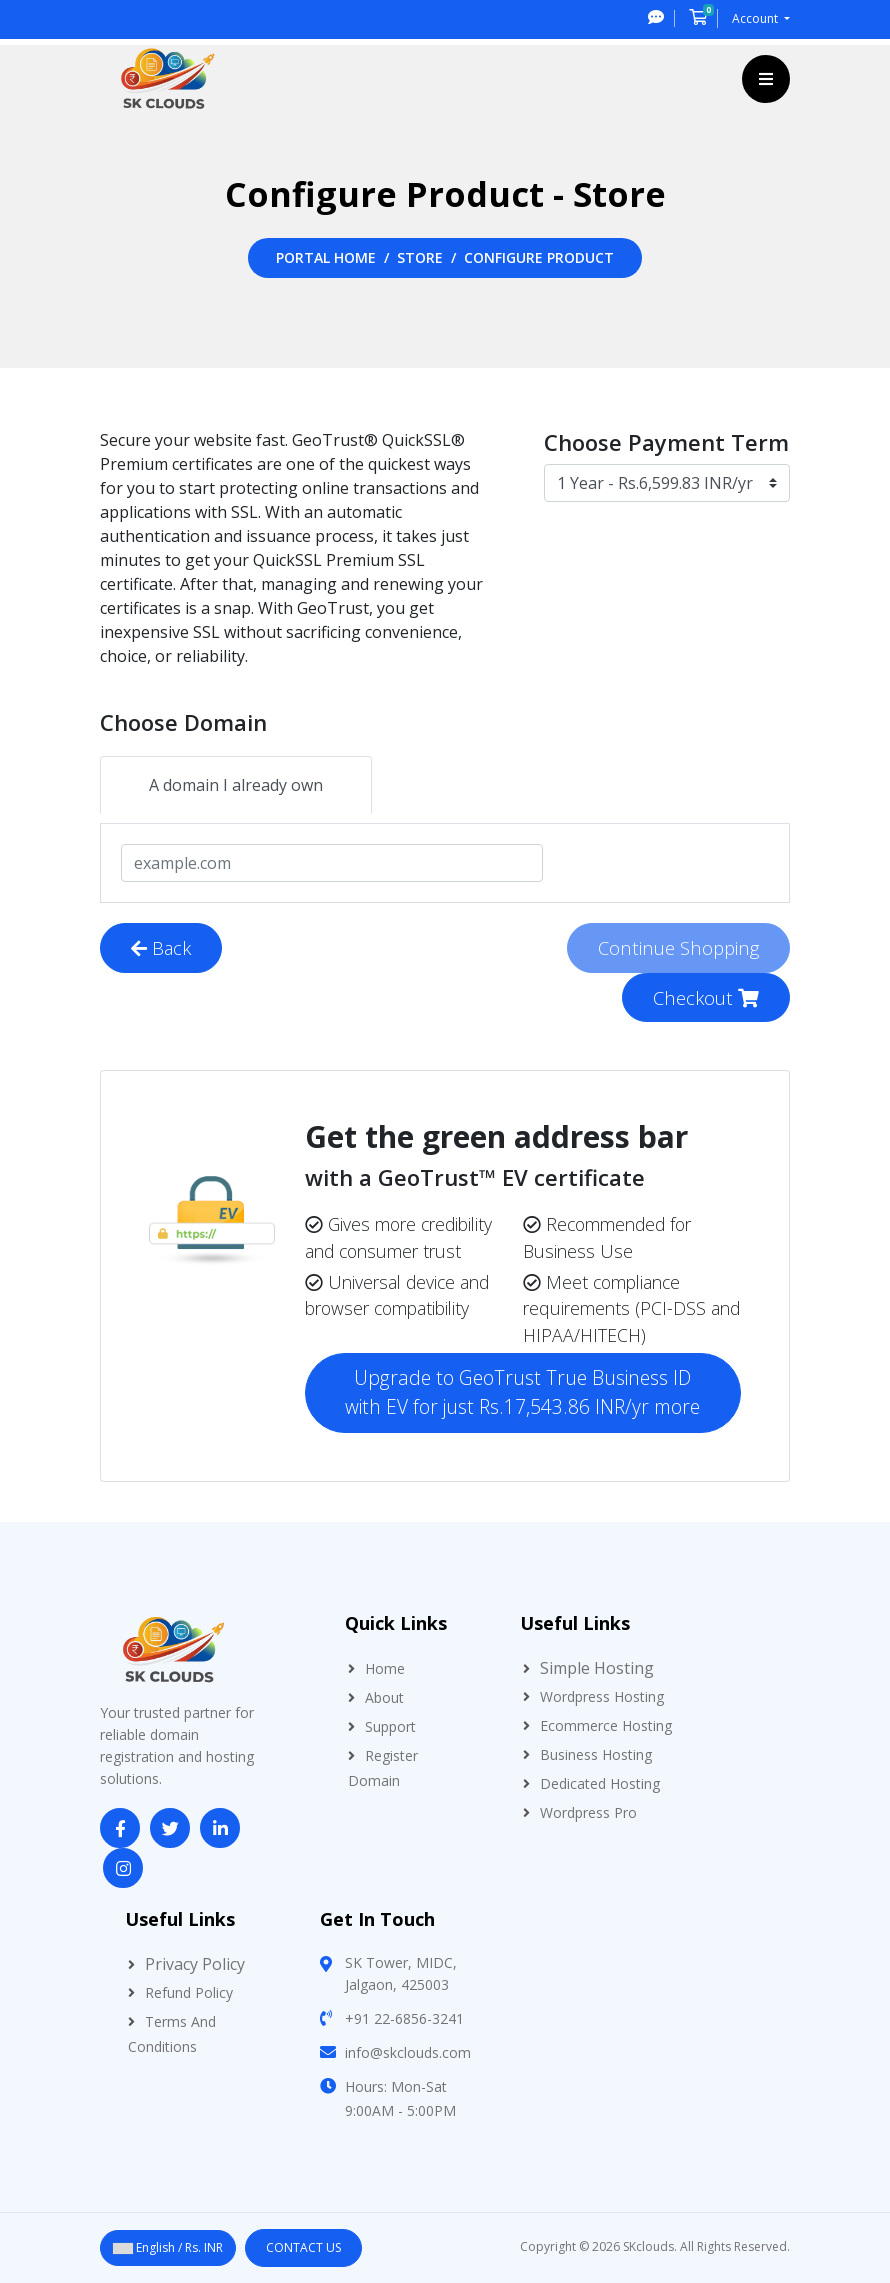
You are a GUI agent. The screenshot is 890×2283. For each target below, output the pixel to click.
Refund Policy (189, 1992)
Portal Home (326, 257)
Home (385, 1668)
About (384, 1697)
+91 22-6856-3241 (404, 2018)
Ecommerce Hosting (606, 1725)
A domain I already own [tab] (236, 785)
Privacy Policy (195, 1964)
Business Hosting (596, 1754)
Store (420, 257)
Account (756, 18)
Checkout (706, 997)
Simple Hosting (597, 1668)
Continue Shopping (678, 947)
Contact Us (303, 2247)
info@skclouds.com (408, 2052)
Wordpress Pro (588, 1812)
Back (161, 947)
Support (390, 1726)
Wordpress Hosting (602, 1696)
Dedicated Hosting (600, 1783)
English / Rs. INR (168, 2247)
